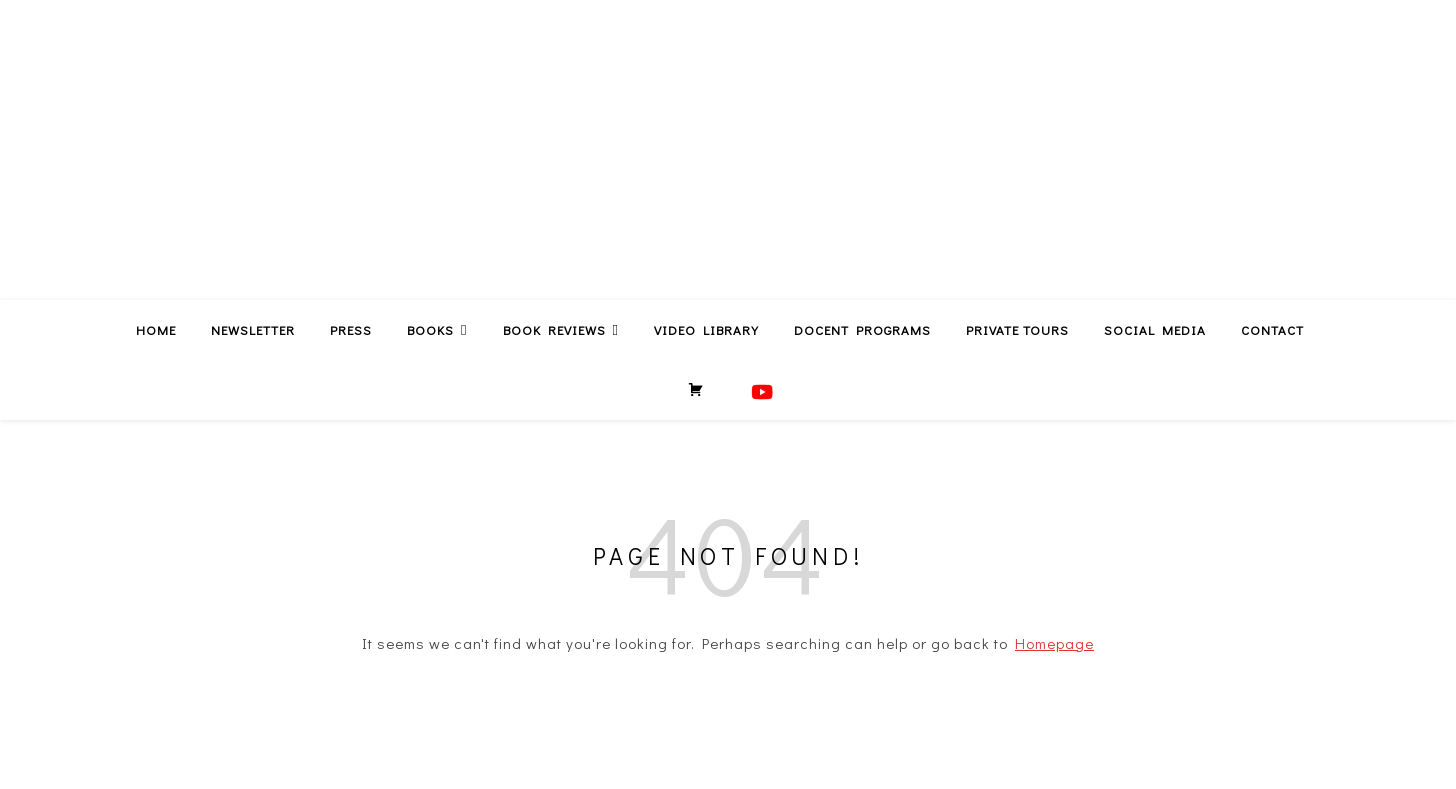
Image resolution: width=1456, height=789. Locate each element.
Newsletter (253, 329)
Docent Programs (862, 329)
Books (430, 329)
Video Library (706, 329)
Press (351, 329)
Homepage (1054, 643)
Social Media (1155, 329)
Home (156, 329)
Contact (1272, 329)
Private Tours (1017, 329)
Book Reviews (554, 329)
